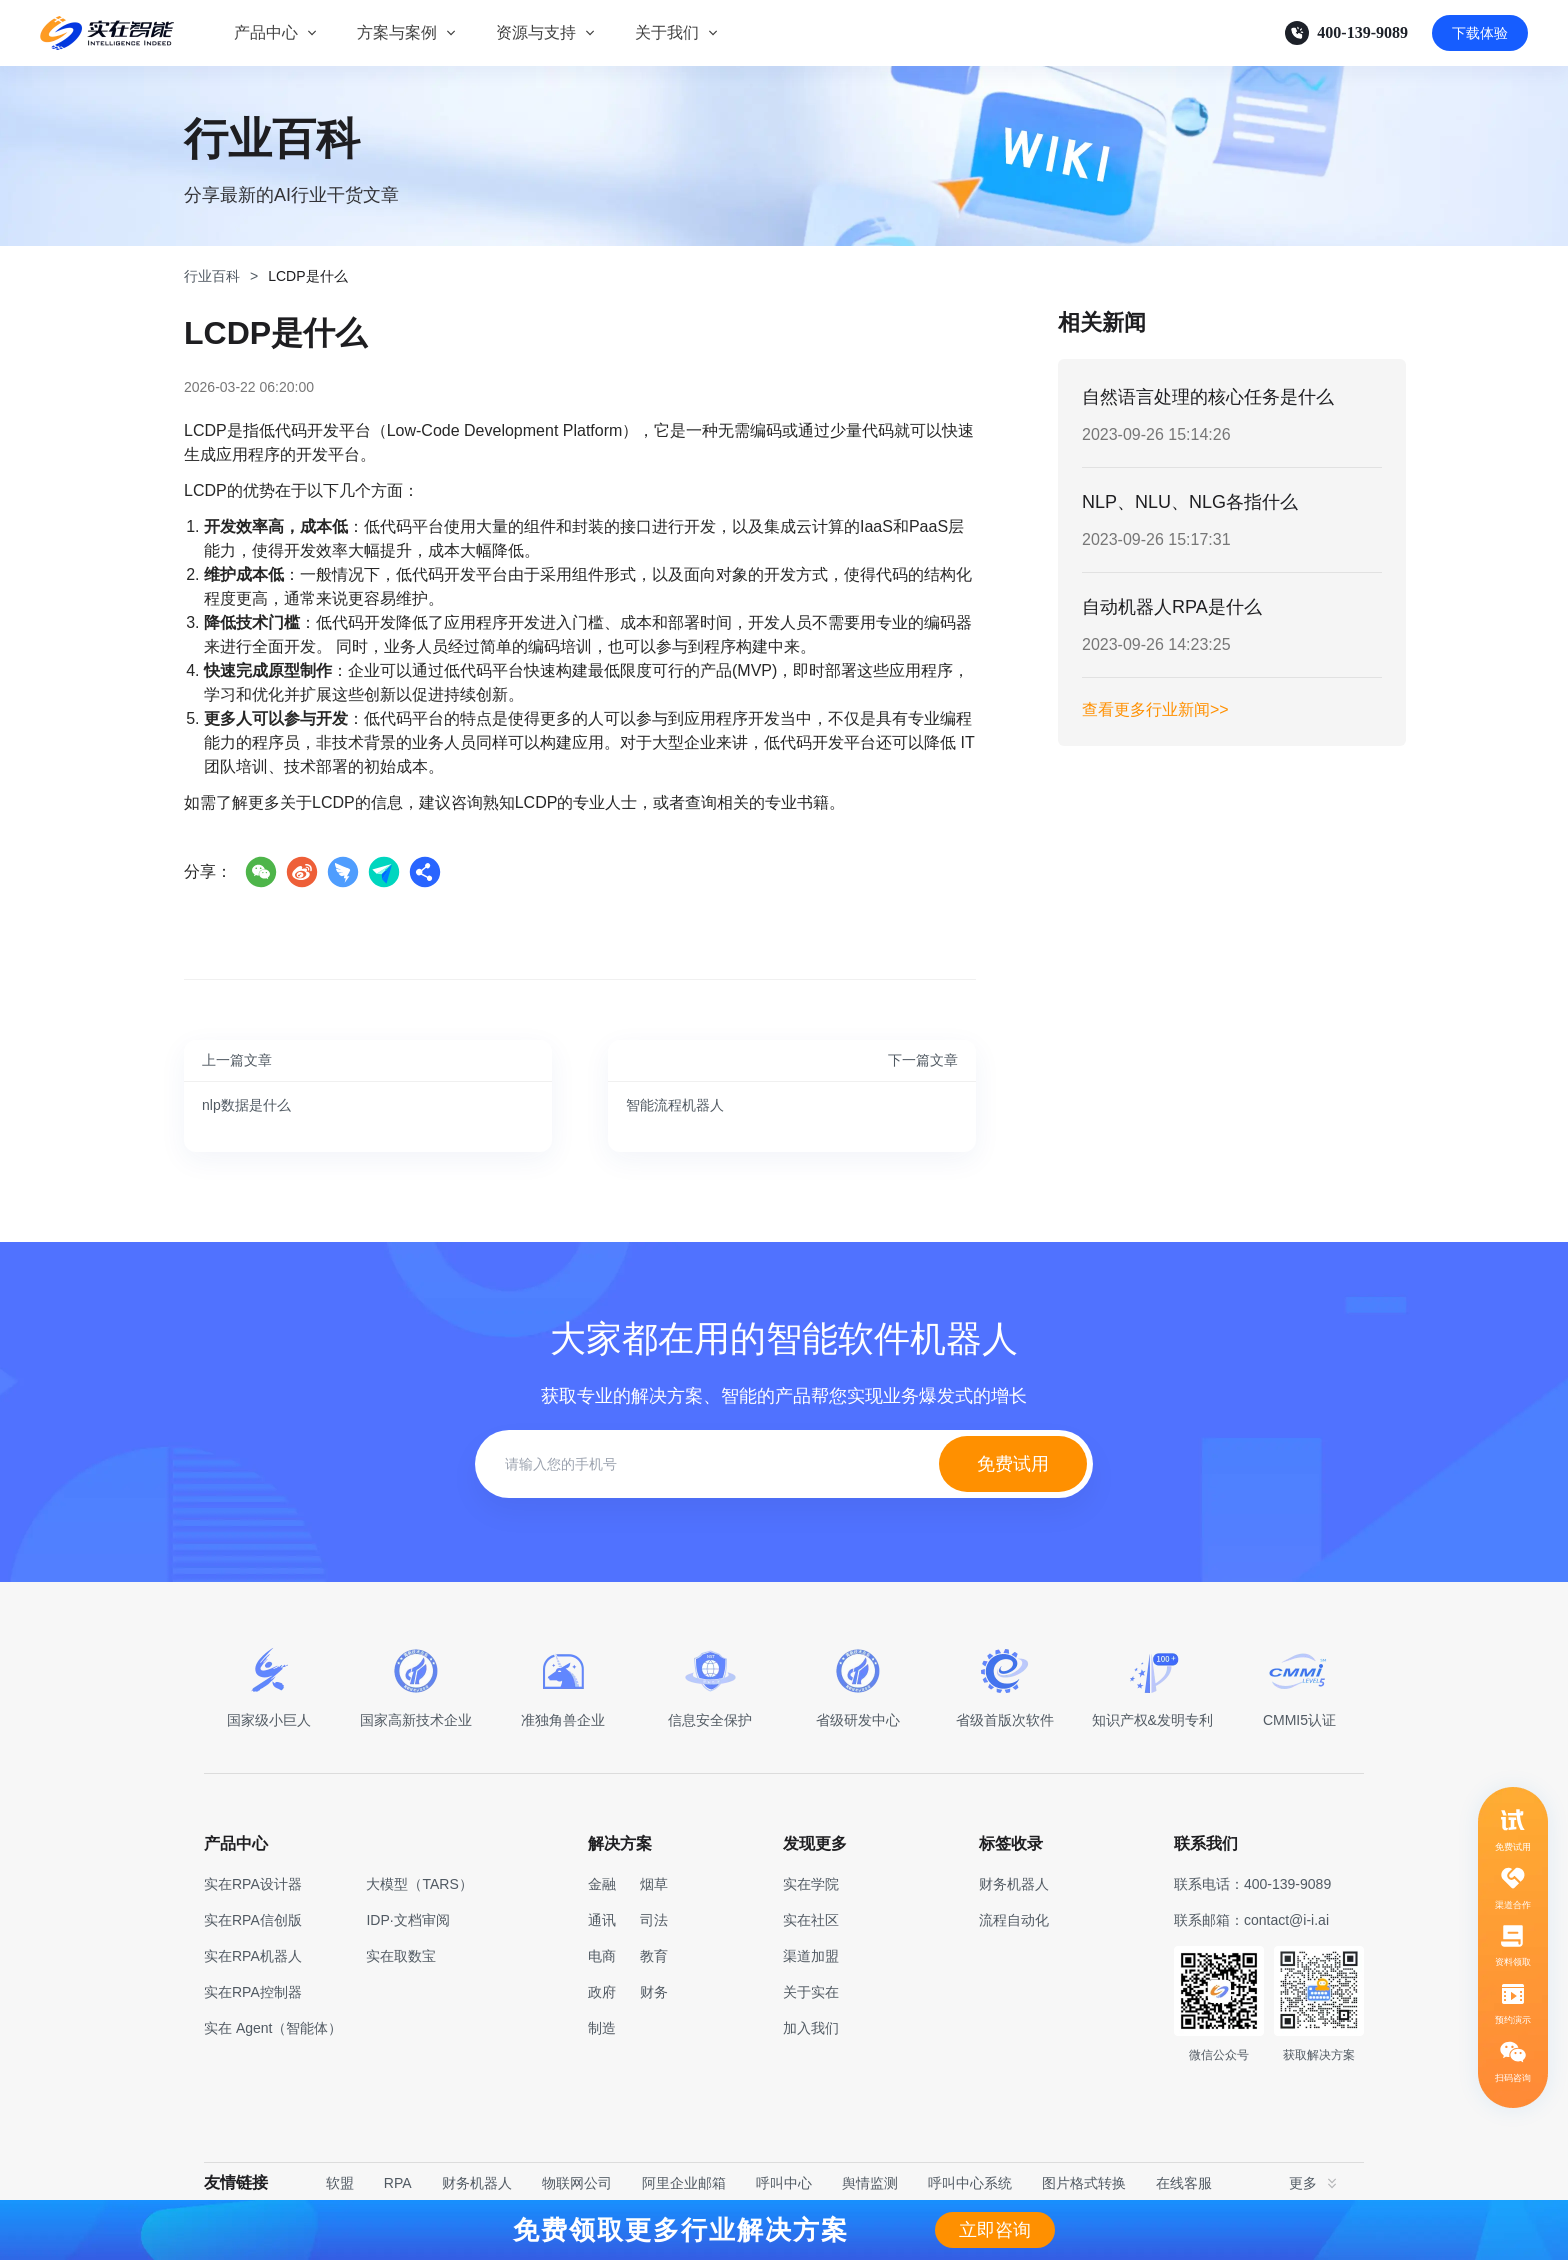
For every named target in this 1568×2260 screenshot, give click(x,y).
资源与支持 (536, 32)
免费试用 (1013, 1464)
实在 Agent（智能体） (273, 2028)
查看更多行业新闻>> (1155, 709)
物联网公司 (577, 2183)
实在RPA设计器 (253, 1884)
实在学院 (811, 1884)
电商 (602, 1956)
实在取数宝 (401, 1956)
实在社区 (811, 1920)
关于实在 (811, 1992)
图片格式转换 (1084, 2183)
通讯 (602, 1920)
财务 (654, 1992)
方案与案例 (397, 32)
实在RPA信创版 (253, 1920)
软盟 (340, 2183)
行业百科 (212, 276)
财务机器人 (477, 2183)
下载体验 (1480, 33)
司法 (654, 1920)
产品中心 (266, 32)
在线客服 (1184, 2183)
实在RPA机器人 (253, 1956)
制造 (602, 2028)
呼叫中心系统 (970, 2183)
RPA (398, 2183)
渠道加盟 (811, 1956)
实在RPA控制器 (253, 1992)
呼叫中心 (784, 2183)
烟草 (654, 1884)
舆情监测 (870, 2183)
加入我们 (811, 2028)
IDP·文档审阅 (407, 1920)
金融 (602, 1884)
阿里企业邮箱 (684, 2183)
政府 (602, 1992)
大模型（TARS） (419, 1884)
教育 (654, 1956)
